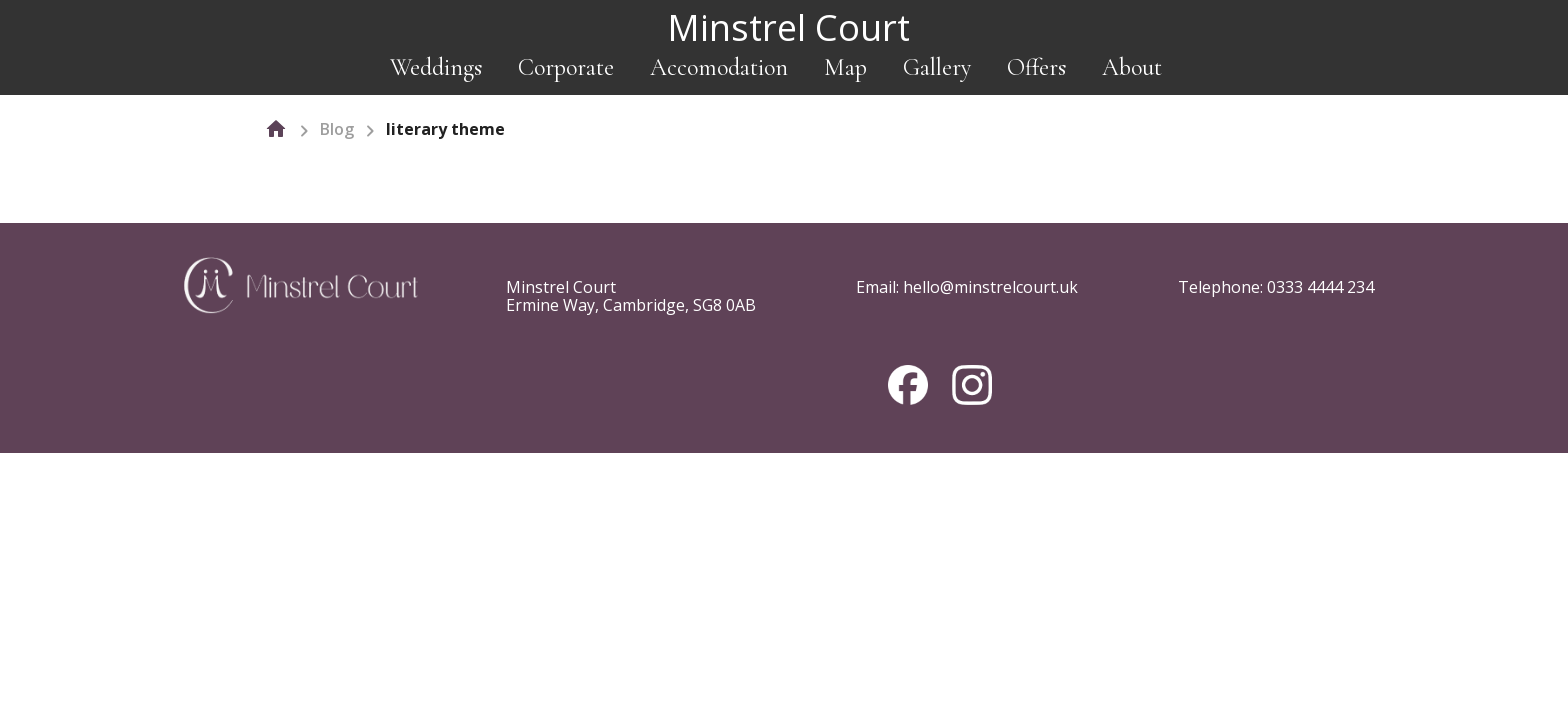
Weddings (436, 67)
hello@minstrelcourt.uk (990, 287)
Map (845, 67)
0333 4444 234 (1320, 287)
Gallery (937, 67)
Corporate (566, 67)
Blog (337, 129)
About (1132, 67)
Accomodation (719, 67)
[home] (276, 129)
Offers (1036, 67)
